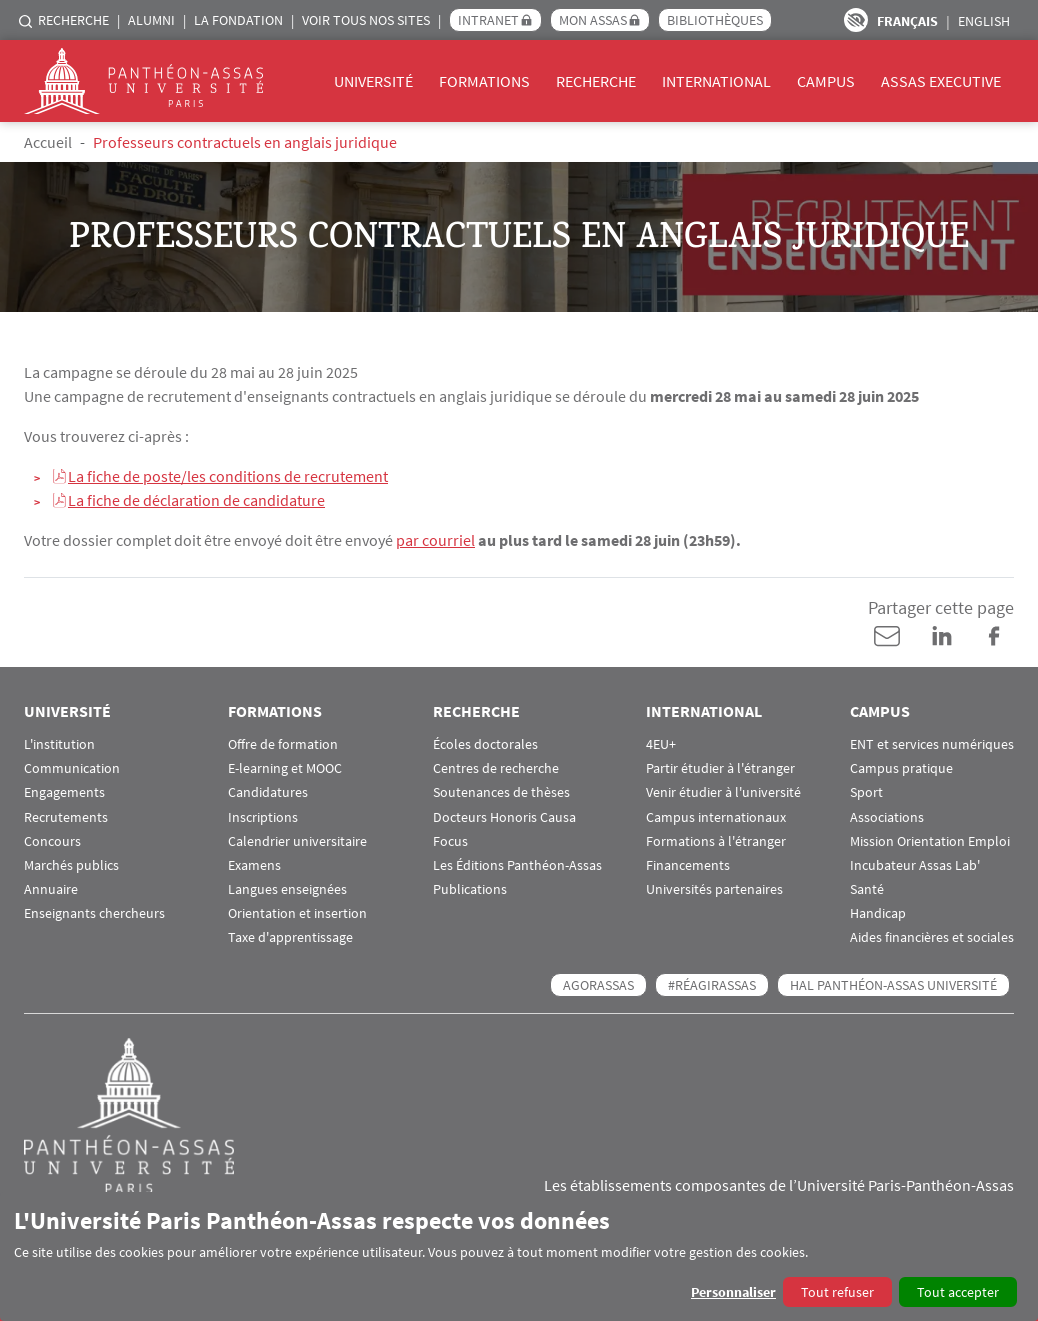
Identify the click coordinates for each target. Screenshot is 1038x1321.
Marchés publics (71, 864)
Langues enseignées (287, 888)
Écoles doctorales (485, 743)
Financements (688, 864)
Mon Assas (593, 20)
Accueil (48, 142)
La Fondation (238, 20)
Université (373, 81)
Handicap (878, 912)
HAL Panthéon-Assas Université (893, 984)
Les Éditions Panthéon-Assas (517, 864)
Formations (484, 81)
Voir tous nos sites (366, 20)
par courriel (435, 540)
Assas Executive (941, 81)
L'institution (59, 743)
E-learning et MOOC (285, 767)
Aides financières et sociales (932, 937)
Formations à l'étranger (716, 840)
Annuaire (51, 888)
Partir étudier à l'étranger (720, 767)
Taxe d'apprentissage (290, 937)
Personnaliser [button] (733, 1292)
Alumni (151, 20)
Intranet (488, 20)
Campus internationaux (716, 816)
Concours (52, 840)
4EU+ (661, 743)
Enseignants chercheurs (94, 912)
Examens (254, 864)
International (716, 81)
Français (907, 21)
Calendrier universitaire (297, 840)
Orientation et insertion (297, 912)
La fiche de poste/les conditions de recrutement (228, 476)
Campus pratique (901, 767)
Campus (826, 81)
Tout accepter (958, 1292)
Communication (72, 767)
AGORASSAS (598, 984)
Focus (450, 840)
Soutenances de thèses (501, 791)
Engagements (64, 791)
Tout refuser (837, 1292)
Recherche (73, 20)
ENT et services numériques (932, 743)
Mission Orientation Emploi (930, 840)
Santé (867, 888)
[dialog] (519, 1256)
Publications (470, 888)
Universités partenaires (714, 888)
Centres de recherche (496, 767)
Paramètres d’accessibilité (856, 20)
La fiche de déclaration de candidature (196, 500)
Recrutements (66, 816)
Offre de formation (283, 743)
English (984, 21)
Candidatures (268, 791)
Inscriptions (263, 816)
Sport (866, 791)
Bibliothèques (715, 20)
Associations (887, 816)
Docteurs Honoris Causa (504, 816)
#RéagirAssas (712, 984)
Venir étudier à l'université (723, 791)
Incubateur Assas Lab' (915, 864)
